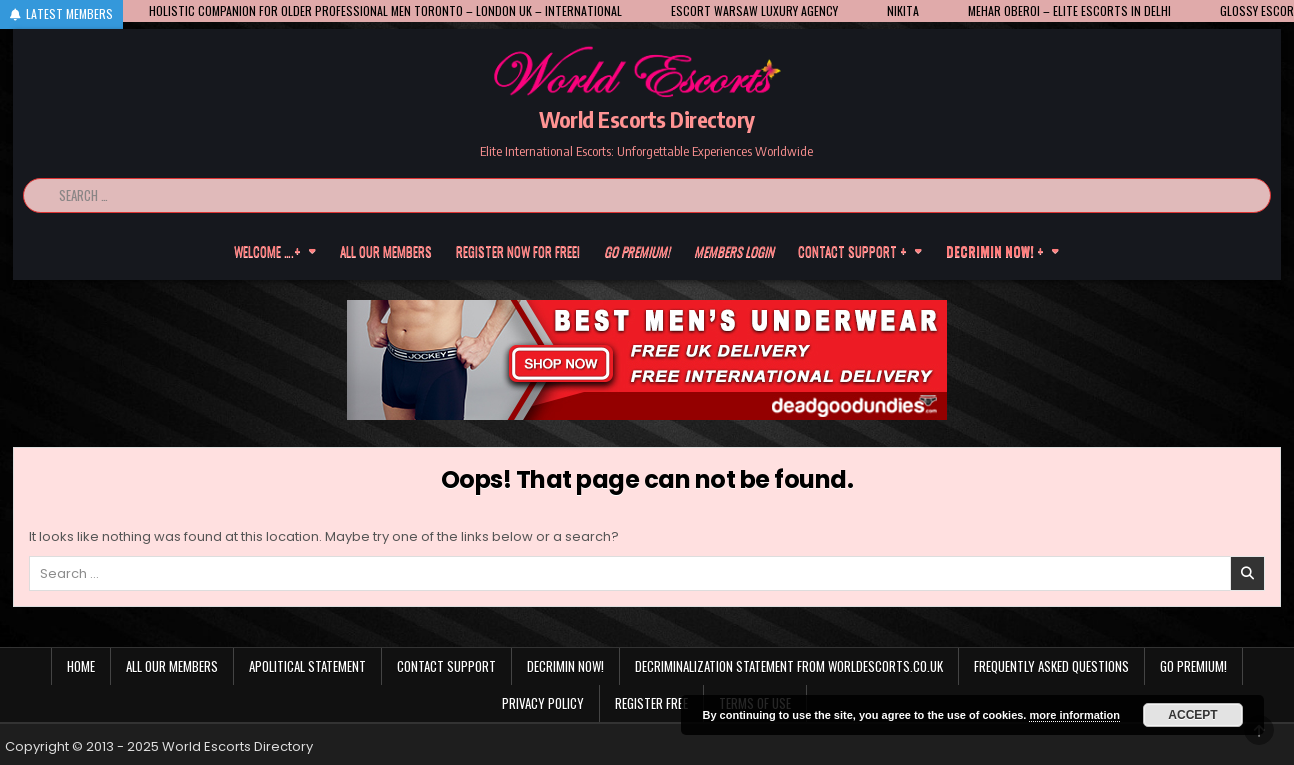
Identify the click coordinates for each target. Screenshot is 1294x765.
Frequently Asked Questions (1051, 666)
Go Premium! (1193, 666)
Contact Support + (852, 251)
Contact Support (446, 666)
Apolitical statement (307, 666)
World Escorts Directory (647, 119)
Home (81, 666)
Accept (1192, 715)
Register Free (651, 703)
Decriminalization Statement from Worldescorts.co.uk (789, 666)
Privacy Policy (543, 703)
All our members (386, 251)
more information (1074, 715)
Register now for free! (518, 251)
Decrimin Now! (565, 666)
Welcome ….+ (267, 251)
